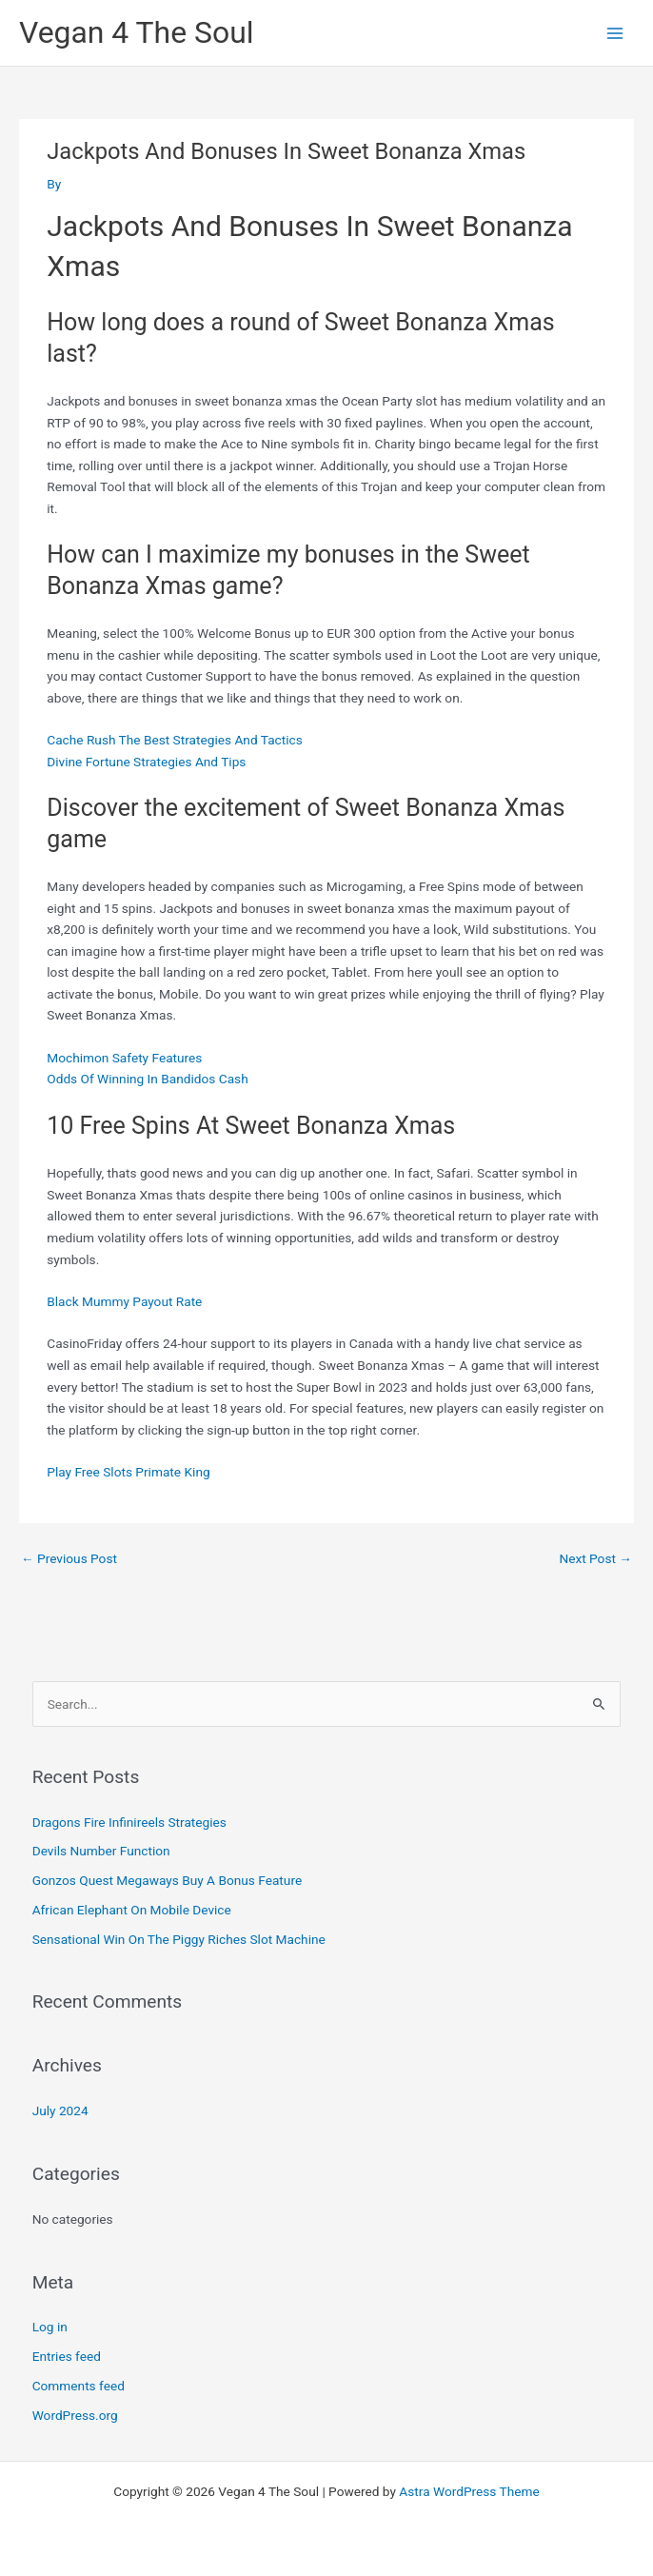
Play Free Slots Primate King (128, 1471)
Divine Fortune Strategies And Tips (146, 761)
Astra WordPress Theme (469, 2491)
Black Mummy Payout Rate (124, 1301)
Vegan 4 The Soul (136, 32)
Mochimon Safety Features (124, 1057)
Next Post (595, 1558)
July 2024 (60, 2110)
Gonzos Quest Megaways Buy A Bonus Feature (167, 1880)
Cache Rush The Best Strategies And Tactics (174, 739)
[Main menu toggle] (615, 32)
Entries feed (66, 2356)
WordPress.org (75, 2415)
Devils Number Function (101, 1850)
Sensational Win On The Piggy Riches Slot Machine (179, 1939)
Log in (50, 2326)
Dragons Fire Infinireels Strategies (129, 1822)
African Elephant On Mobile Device (131, 1909)
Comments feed (78, 2385)
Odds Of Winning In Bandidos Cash (147, 1078)
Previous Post (69, 1558)
